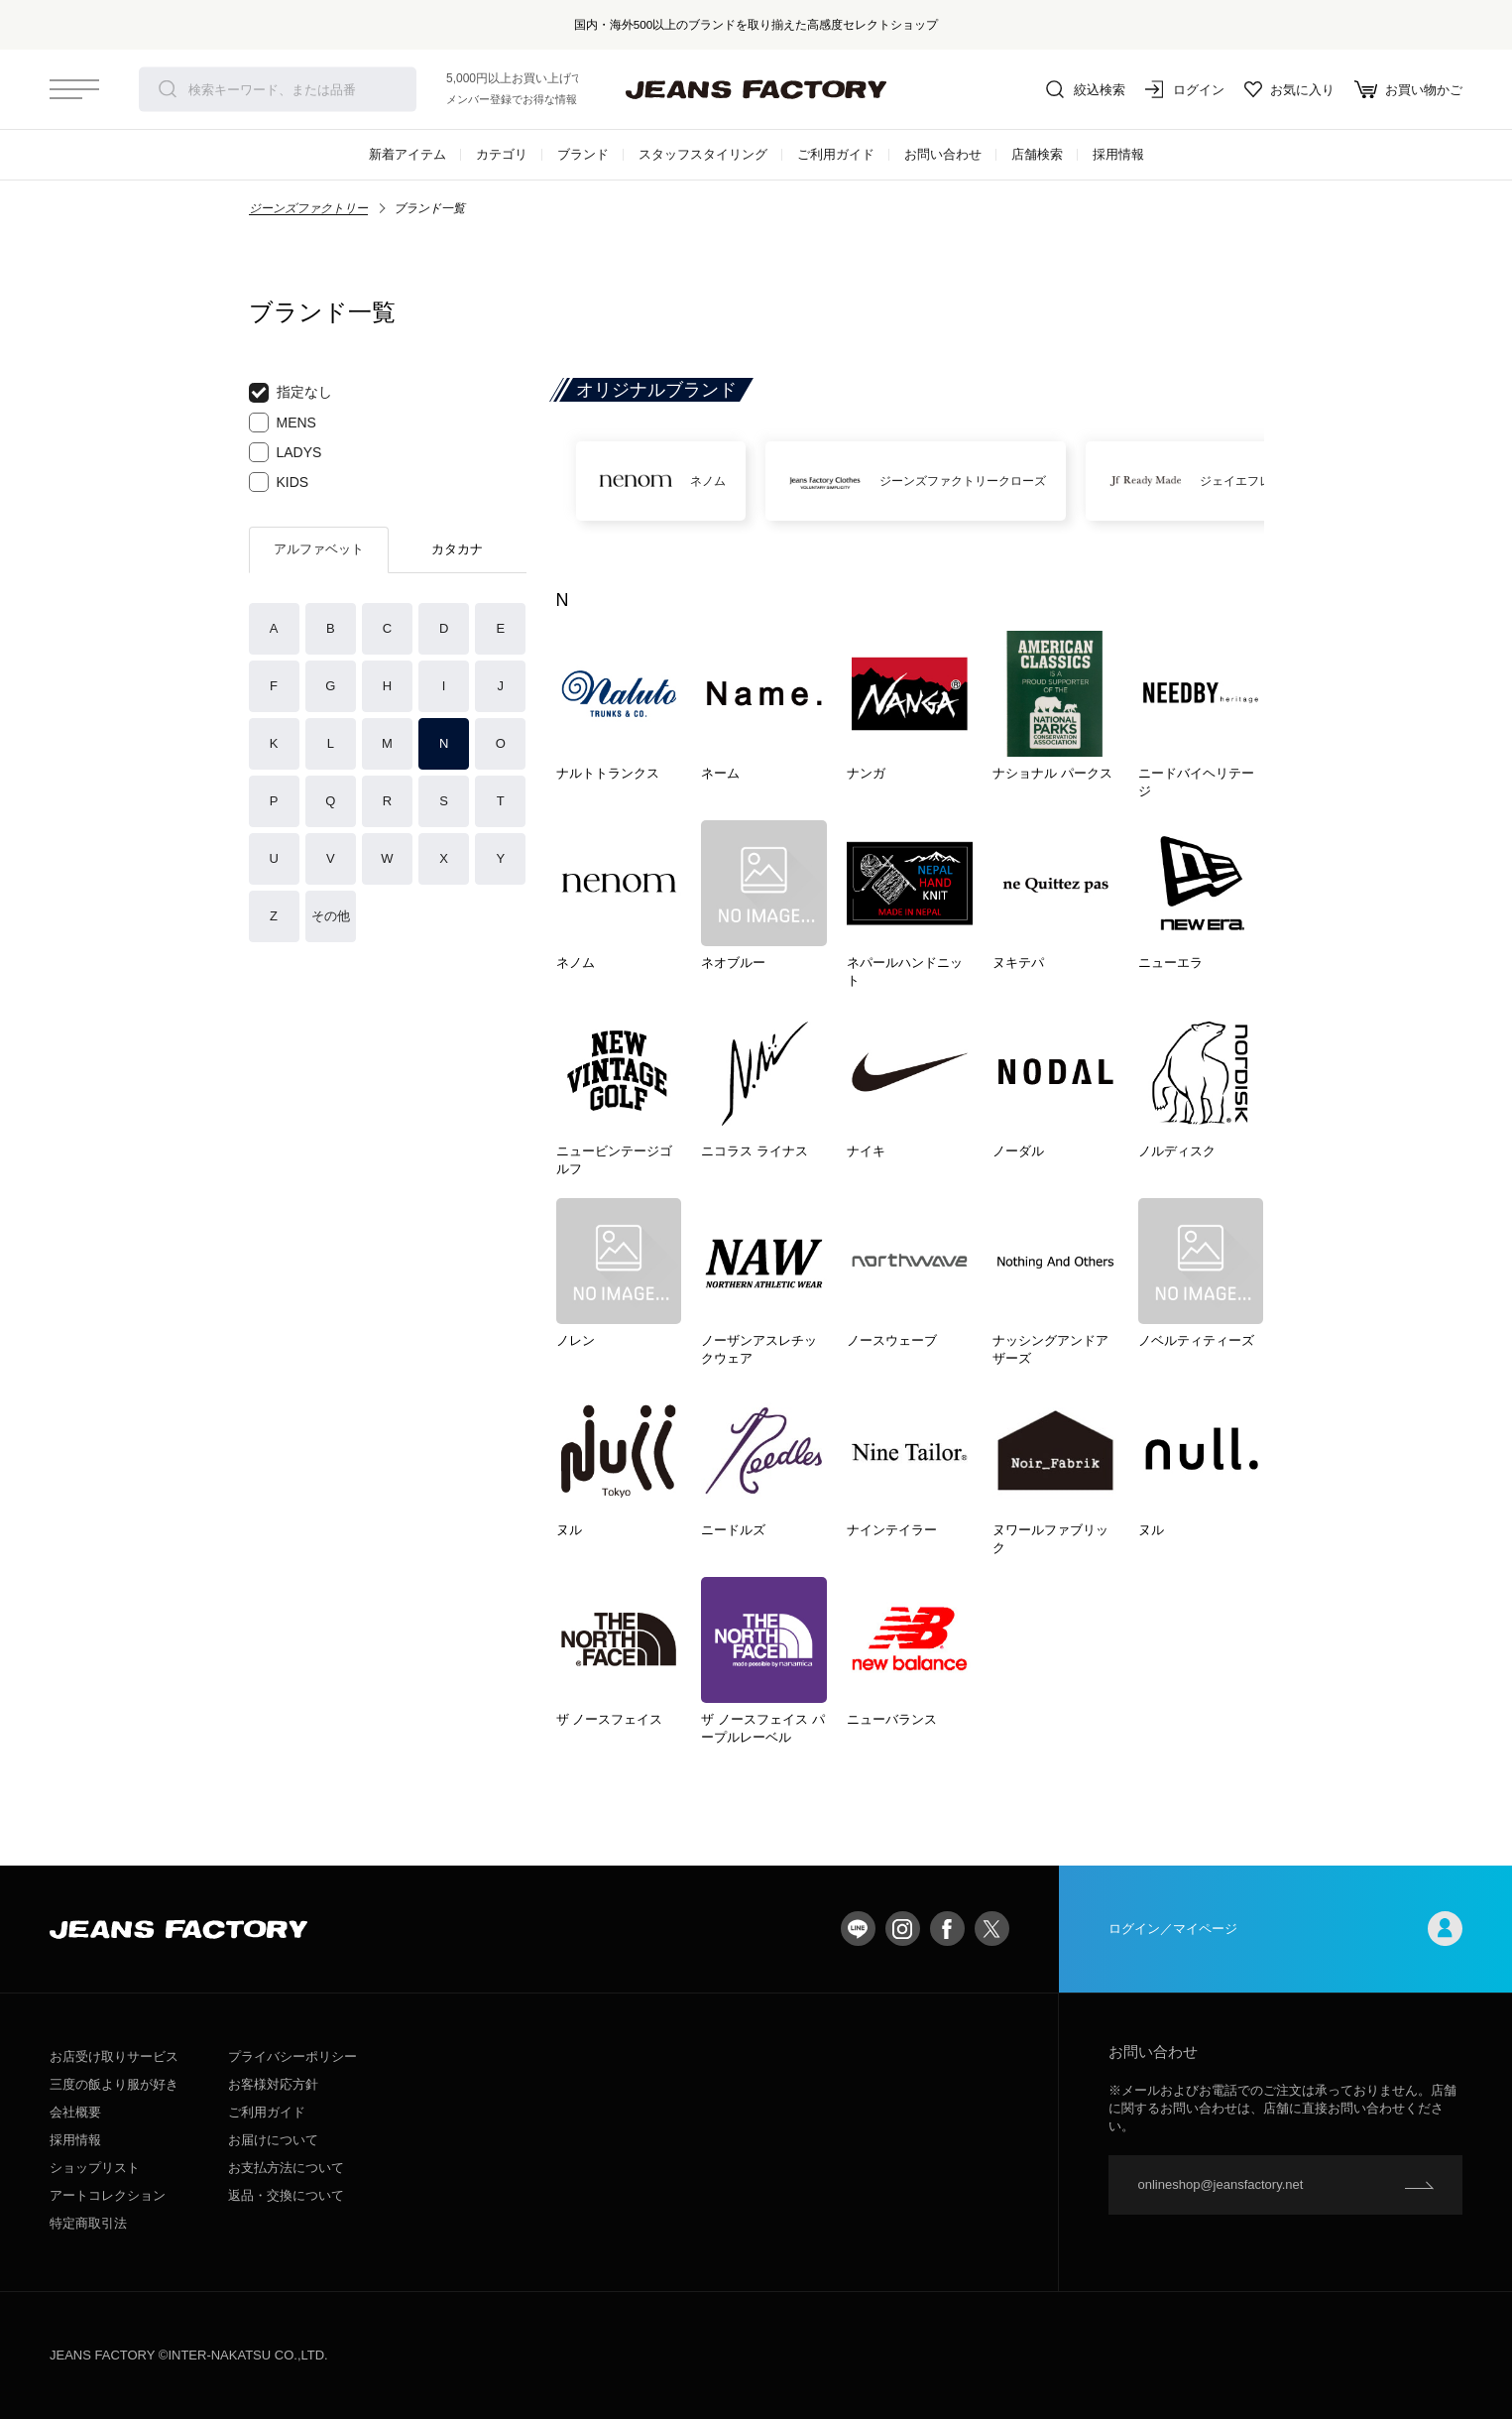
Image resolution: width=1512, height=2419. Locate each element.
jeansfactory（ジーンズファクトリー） (756, 89)
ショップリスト (95, 2167)
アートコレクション (108, 2195)
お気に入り (1289, 89)
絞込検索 (1085, 89)
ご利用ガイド (835, 154)
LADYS (285, 452)
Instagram (902, 1928)
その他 (330, 915)
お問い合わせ (943, 154)
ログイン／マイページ (1285, 1928)
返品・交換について (286, 2195)
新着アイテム (407, 154)
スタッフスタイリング (703, 154)
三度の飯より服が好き (114, 2084)
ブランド (583, 154)
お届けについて (273, 2139)
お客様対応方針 (273, 2084)
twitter (992, 1928)
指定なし (290, 393)
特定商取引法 (88, 2223)
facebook (947, 1928)
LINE (858, 1928)
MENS (282, 422)
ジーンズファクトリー (308, 208)
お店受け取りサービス (114, 2056)
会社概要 (75, 2112)
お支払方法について (286, 2167)
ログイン (1184, 89)
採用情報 (1118, 154)
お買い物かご (1408, 89)
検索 (167, 89)
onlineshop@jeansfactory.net (1221, 2184)
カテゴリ (501, 154)
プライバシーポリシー (292, 2056)
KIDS (279, 482)
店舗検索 (1037, 154)
